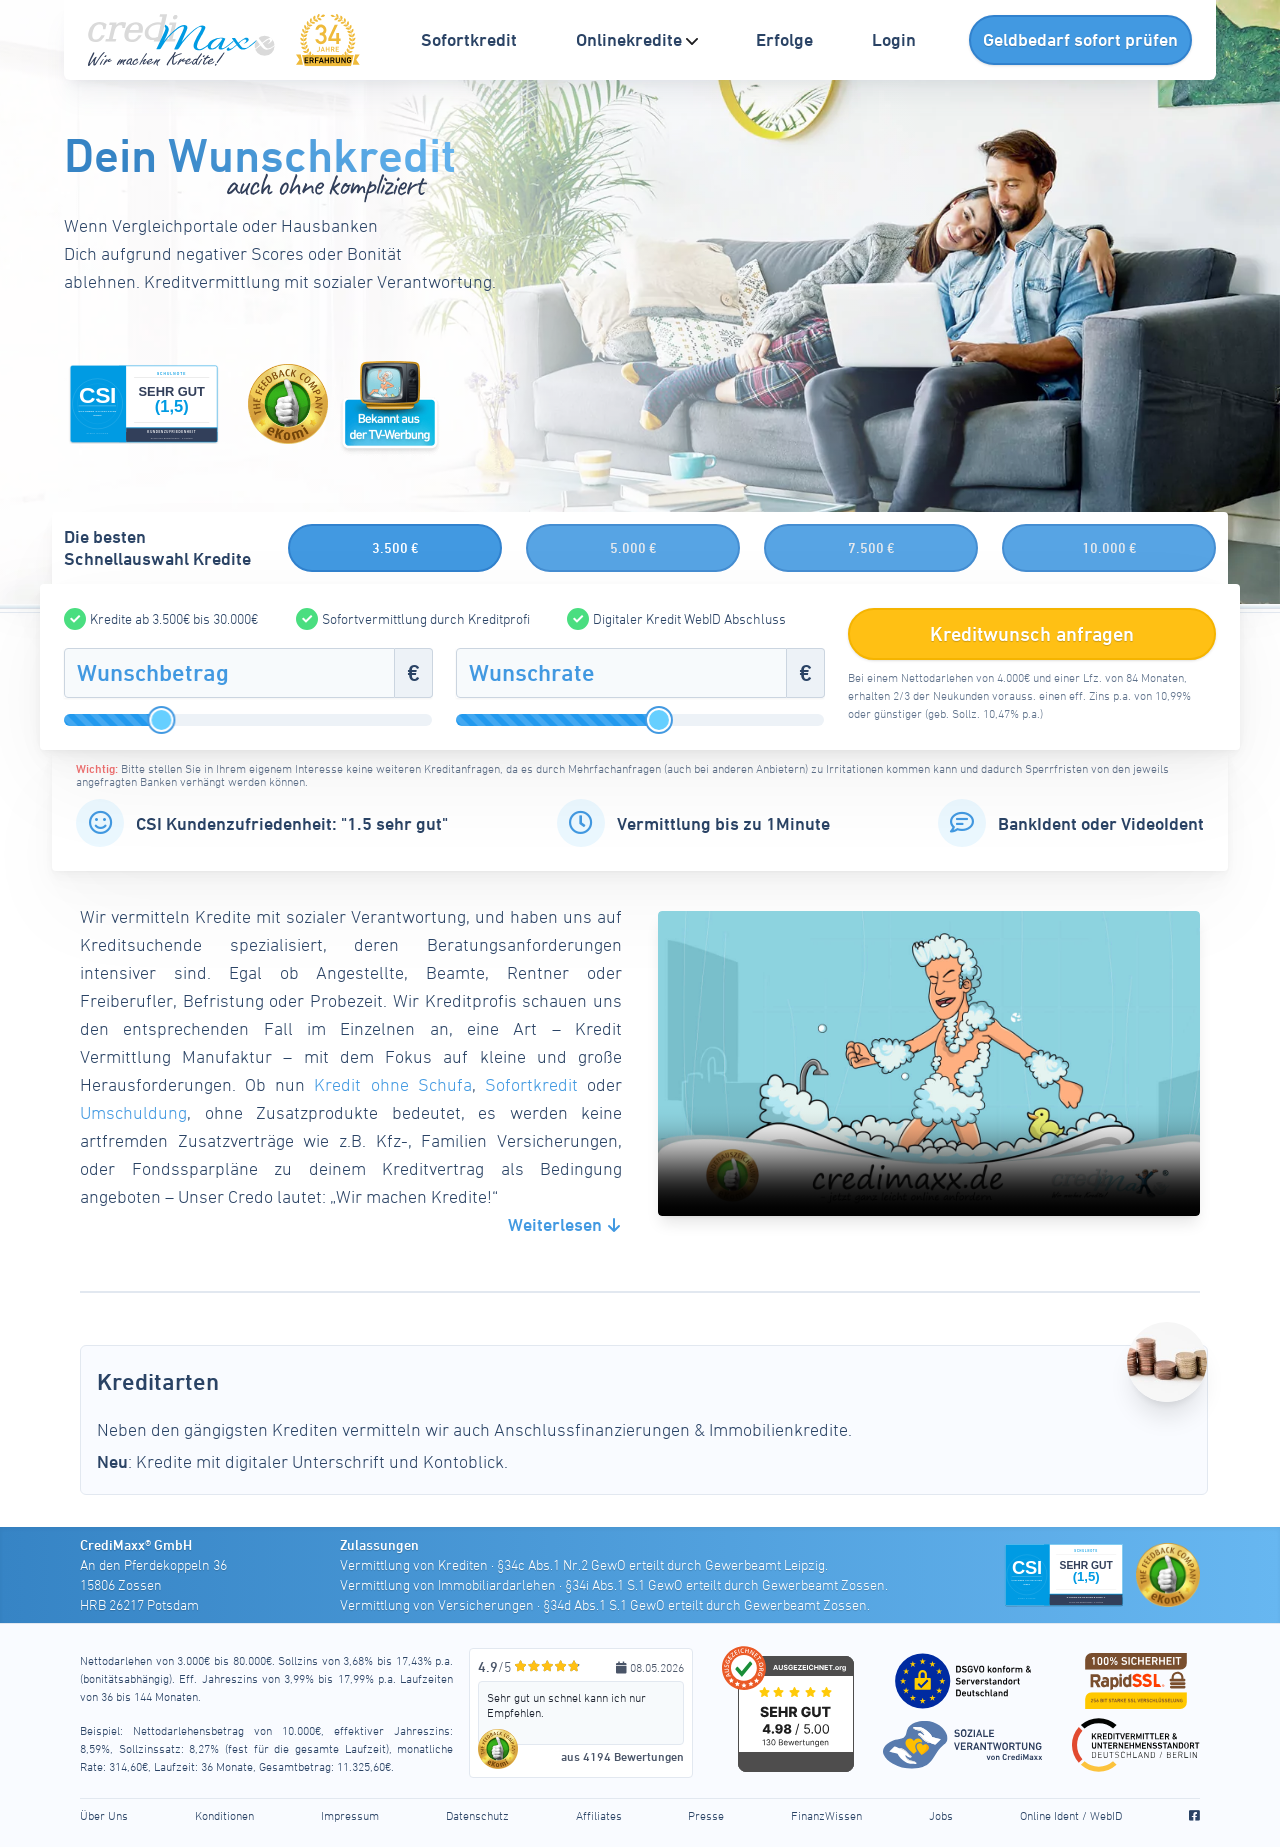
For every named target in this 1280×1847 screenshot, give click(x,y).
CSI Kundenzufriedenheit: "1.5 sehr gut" (292, 823)
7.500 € (871, 547)
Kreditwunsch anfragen (1032, 633)
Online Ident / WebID (1071, 1815)
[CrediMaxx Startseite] (184, 40)
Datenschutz (477, 1815)
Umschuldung (133, 1112)
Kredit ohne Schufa (392, 1084)
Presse (706, 1815)
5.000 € (633, 547)
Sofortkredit (531, 1084)
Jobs (941, 1815)
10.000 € (1109, 547)
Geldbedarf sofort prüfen (1080, 39)
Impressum (350, 1815)
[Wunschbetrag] (229, 673)
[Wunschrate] (621, 673)
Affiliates (599, 1815)
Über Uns (104, 1815)
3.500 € (395, 547)
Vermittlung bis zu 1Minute (723, 823)
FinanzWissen (826, 1815)
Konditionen (224, 1815)
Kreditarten (173, 1380)
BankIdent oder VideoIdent (1101, 823)
